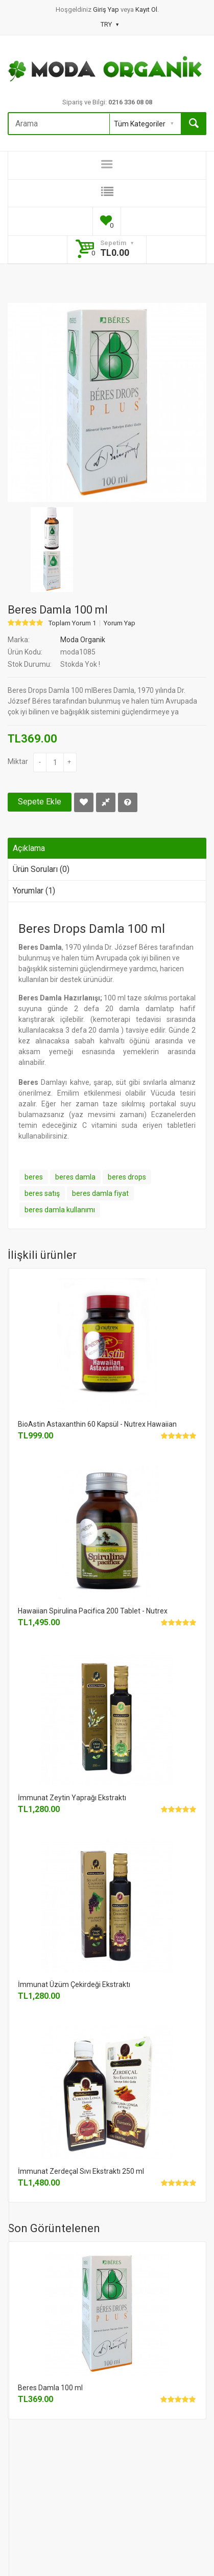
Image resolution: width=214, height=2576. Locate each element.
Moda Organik (82, 640)
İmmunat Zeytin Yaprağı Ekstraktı (72, 1798)
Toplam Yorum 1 (72, 623)
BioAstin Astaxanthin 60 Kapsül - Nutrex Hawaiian (97, 1424)
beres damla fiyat (100, 1193)
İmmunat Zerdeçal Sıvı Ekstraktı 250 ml (81, 2171)
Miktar (18, 761)
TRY (109, 24)
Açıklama (29, 848)
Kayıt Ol (146, 9)
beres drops (127, 1177)
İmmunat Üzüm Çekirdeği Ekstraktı (74, 1984)
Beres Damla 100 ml (50, 2388)
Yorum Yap (119, 623)
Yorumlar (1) (34, 891)
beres (34, 1177)
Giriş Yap (107, 9)
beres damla (75, 1177)
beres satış (42, 1193)
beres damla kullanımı (60, 1210)
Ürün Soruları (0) (41, 869)
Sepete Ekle (39, 801)
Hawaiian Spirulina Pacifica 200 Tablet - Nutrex (93, 1611)
